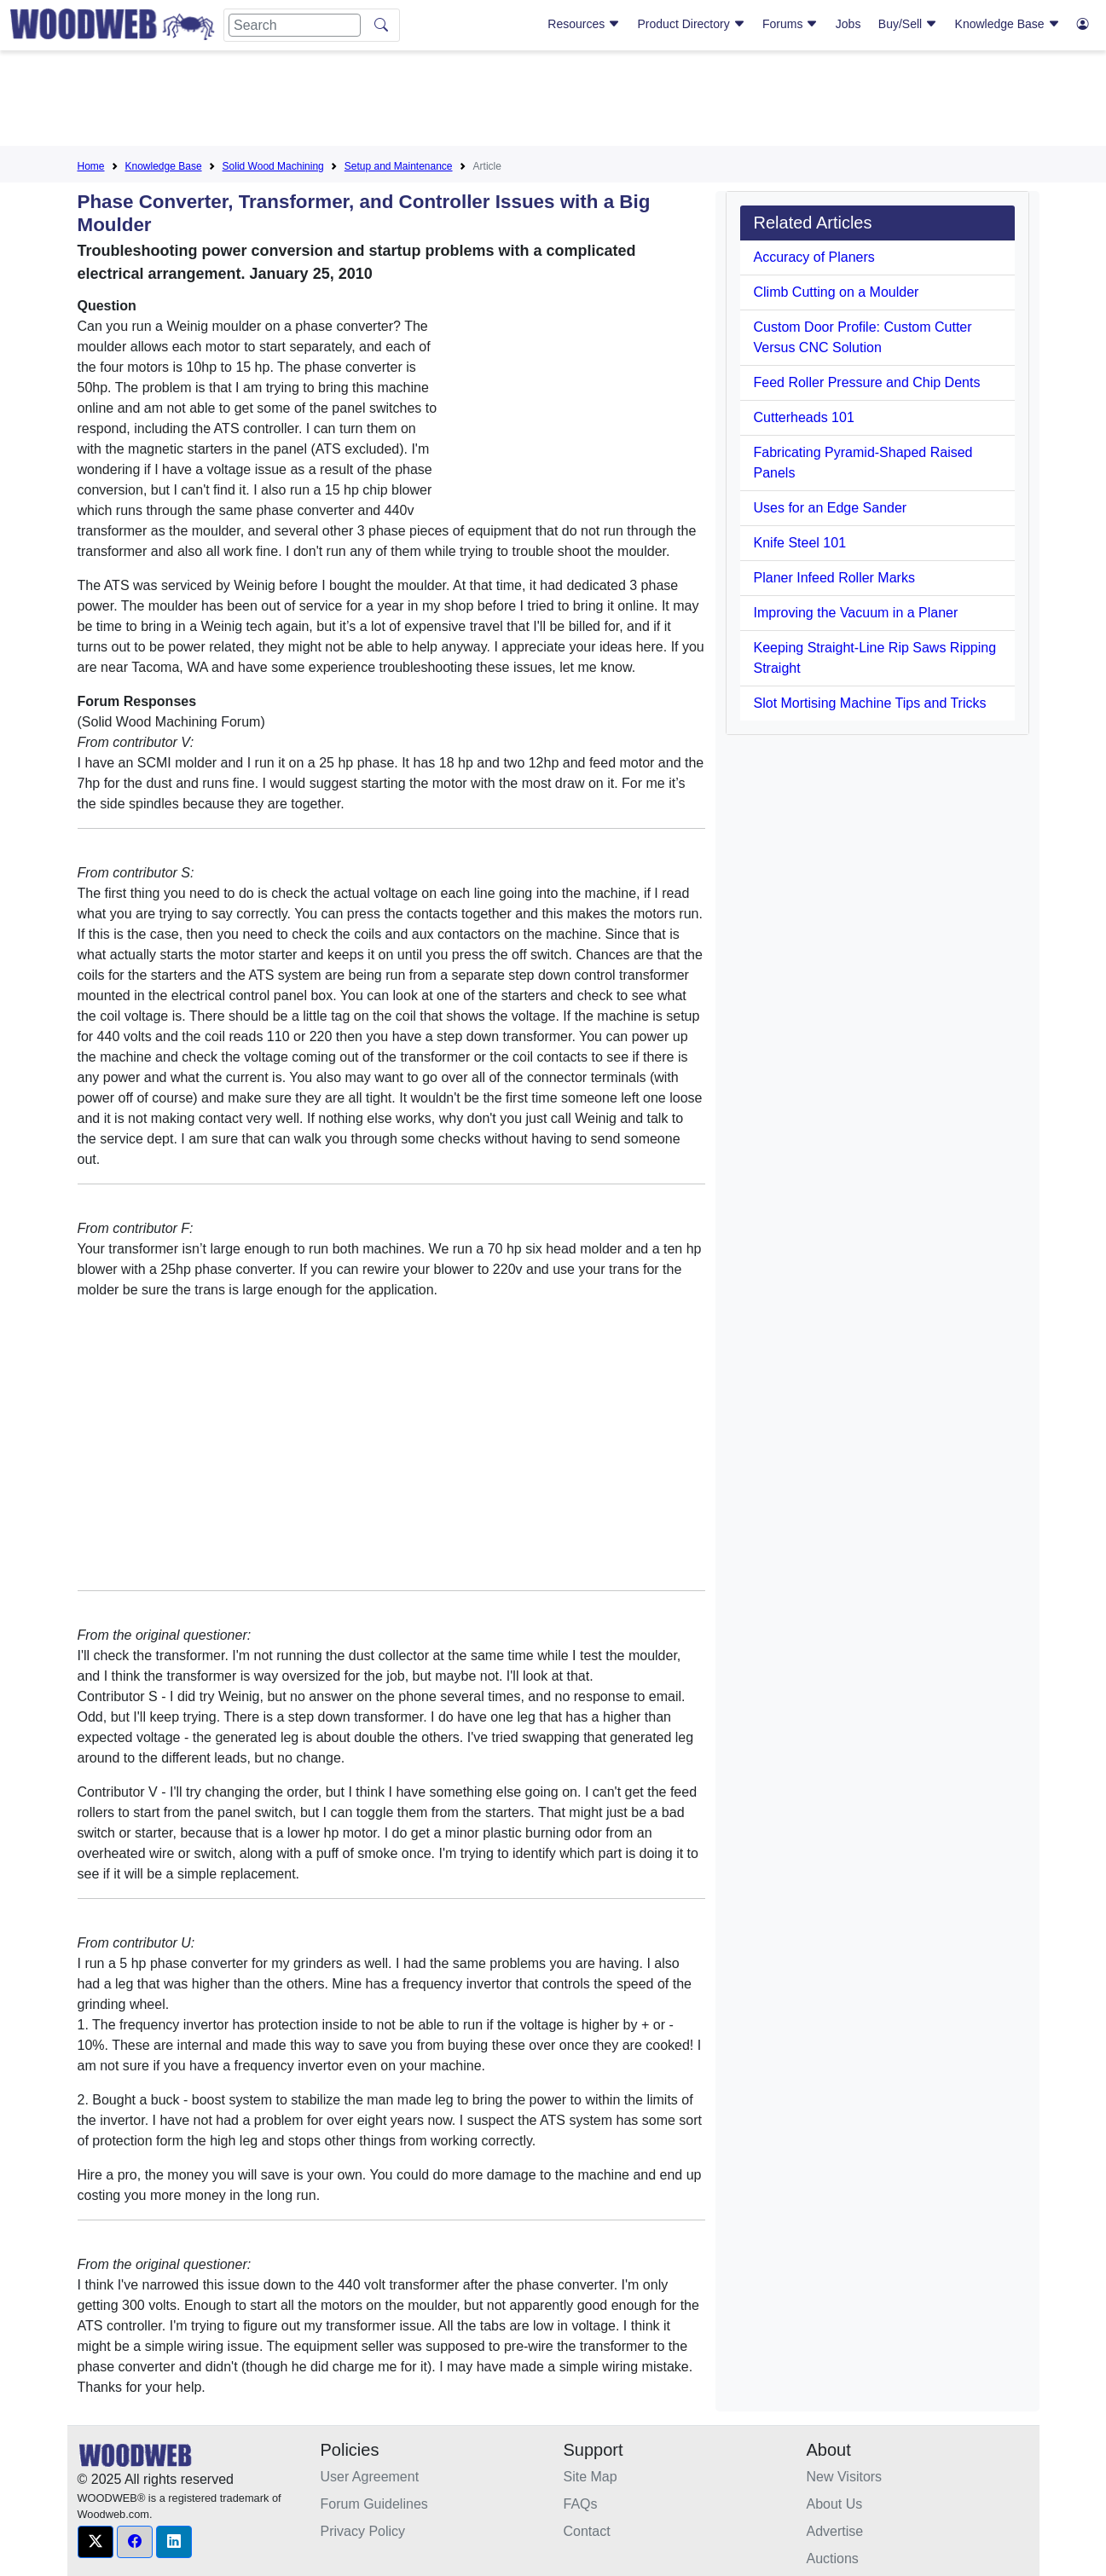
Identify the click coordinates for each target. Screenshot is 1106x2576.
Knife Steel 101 (800, 542)
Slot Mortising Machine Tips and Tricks (870, 703)
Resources (583, 24)
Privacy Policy (363, 2531)
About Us (835, 2504)
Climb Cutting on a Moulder (836, 292)
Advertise (835, 2531)
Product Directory (691, 24)
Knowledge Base (1007, 24)
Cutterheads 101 (804, 417)
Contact (587, 2531)
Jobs (848, 24)
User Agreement (370, 2476)
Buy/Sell (907, 24)
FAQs (581, 2504)
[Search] (295, 25)
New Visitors (845, 2476)
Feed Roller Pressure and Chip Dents (867, 382)
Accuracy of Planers (814, 257)
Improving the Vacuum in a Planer (856, 612)
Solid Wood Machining (273, 166)
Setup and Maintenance (399, 166)
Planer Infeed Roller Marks (834, 577)
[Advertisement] (553, 101)
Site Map (590, 2476)
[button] (95, 2542)
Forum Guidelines (374, 2504)
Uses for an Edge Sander (830, 508)
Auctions (833, 2558)
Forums (790, 24)
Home (91, 166)
